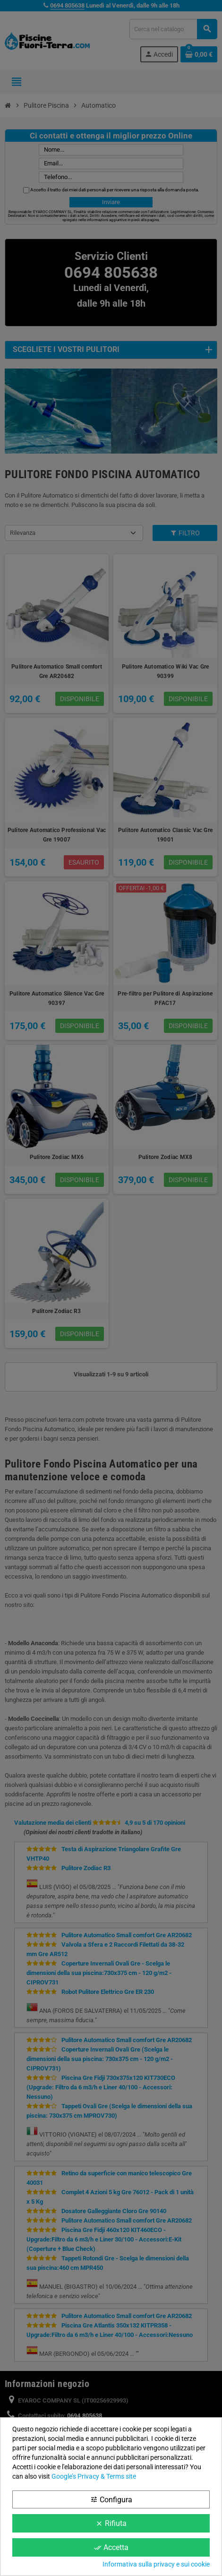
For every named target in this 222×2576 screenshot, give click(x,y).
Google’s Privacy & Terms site (93, 2476)
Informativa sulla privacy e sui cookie (156, 2564)
